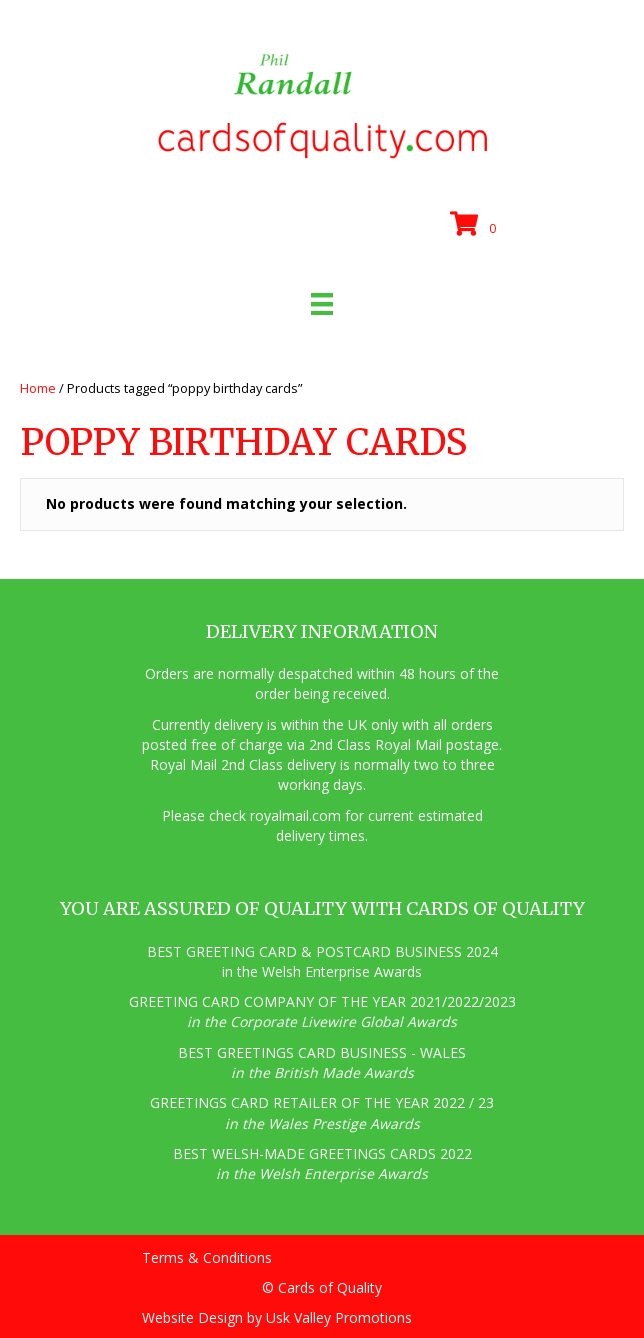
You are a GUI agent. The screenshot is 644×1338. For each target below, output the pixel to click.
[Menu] (322, 304)
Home (38, 388)
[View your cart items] (476, 225)
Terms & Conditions (207, 1257)
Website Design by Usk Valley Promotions (277, 1317)
